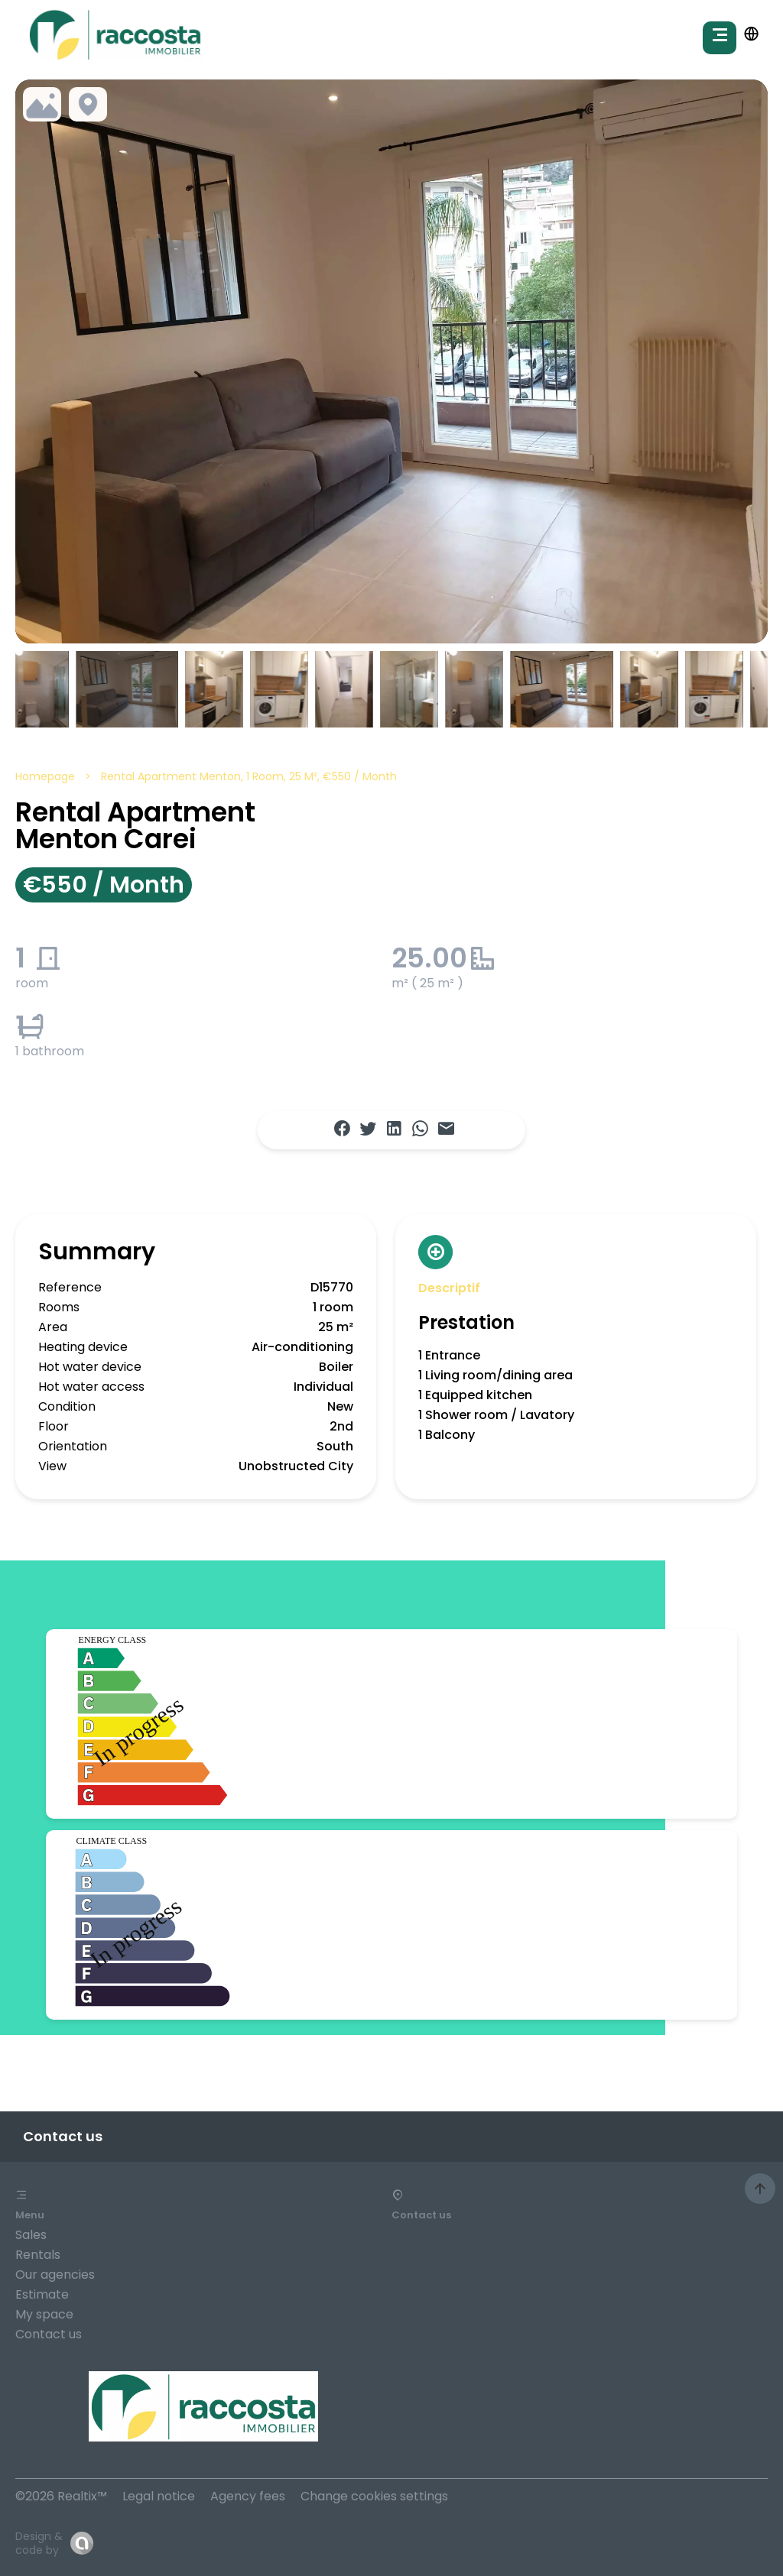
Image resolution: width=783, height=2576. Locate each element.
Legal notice (158, 2496)
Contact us (48, 2334)
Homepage (45, 776)
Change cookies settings (374, 2496)
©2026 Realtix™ (61, 2496)
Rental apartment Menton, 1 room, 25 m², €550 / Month (249, 776)
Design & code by (39, 2543)
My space (44, 2314)
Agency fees (247, 2496)
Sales (31, 2235)
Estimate (42, 2294)
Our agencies (55, 2274)
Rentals (37, 2254)
